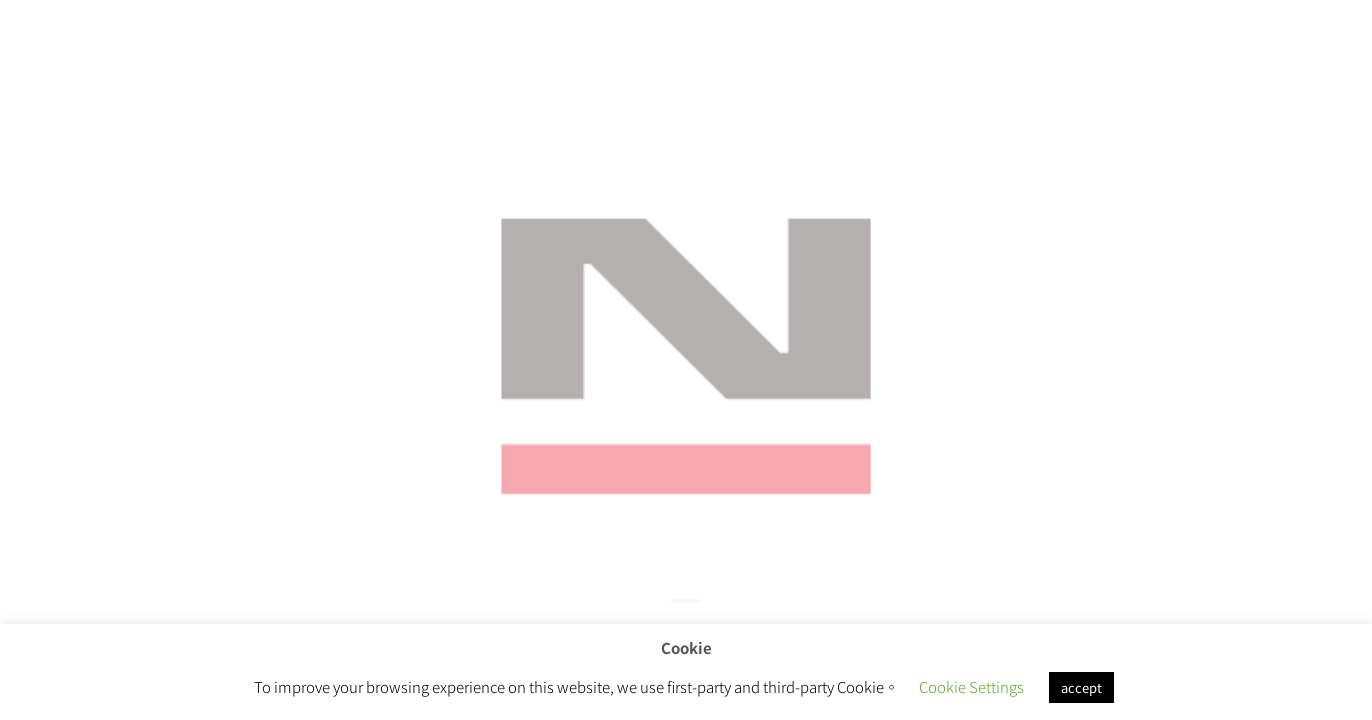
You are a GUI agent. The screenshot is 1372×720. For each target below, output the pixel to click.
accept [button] (1081, 687)
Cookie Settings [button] (971, 686)
